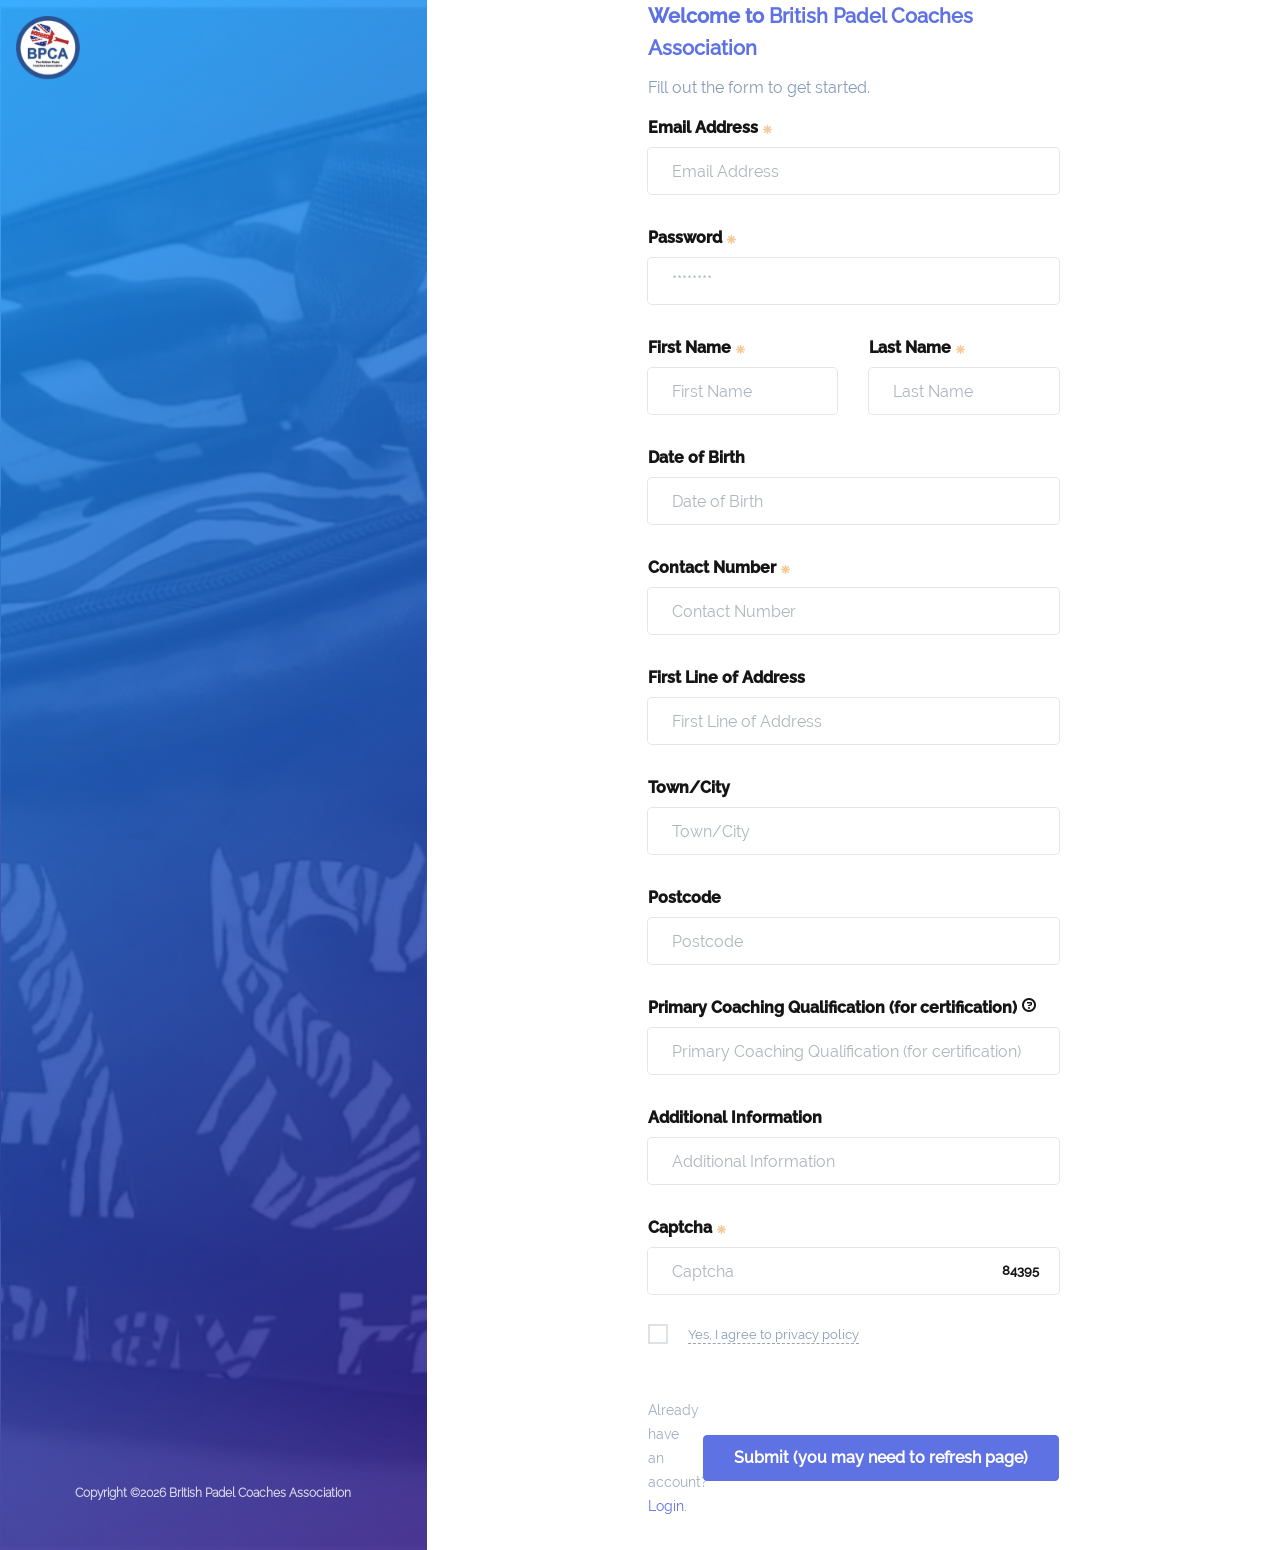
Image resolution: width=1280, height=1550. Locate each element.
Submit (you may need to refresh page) (881, 1457)
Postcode (684, 897)
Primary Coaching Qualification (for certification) (842, 1007)
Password (693, 237)
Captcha (688, 1227)
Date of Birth (696, 457)
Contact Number (720, 567)
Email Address (711, 127)
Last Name (918, 347)
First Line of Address (726, 677)
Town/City (689, 787)
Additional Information (735, 1117)
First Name (697, 347)
